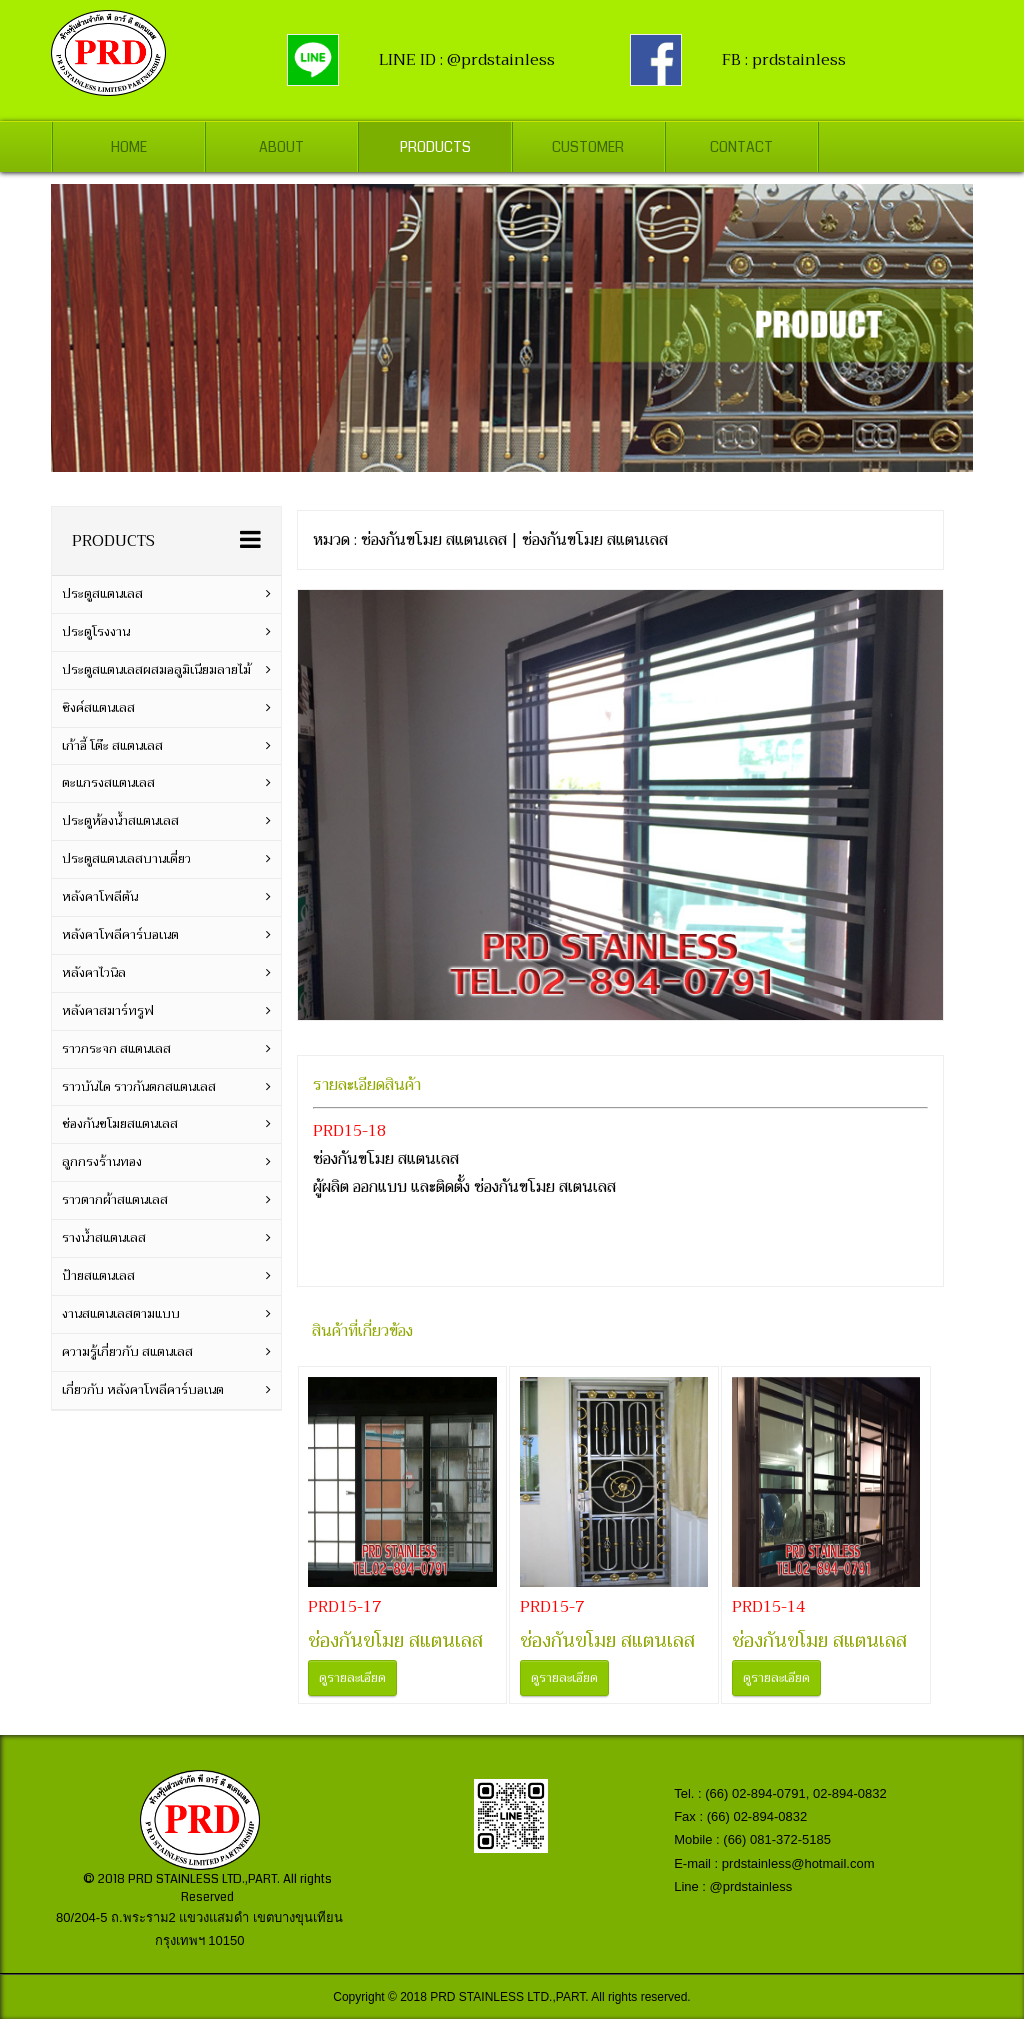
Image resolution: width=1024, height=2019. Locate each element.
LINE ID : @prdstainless (467, 60)
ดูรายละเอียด (352, 1678)
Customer (588, 147)
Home (129, 147)
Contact (741, 147)
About (281, 147)
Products (434, 147)
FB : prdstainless (784, 60)
